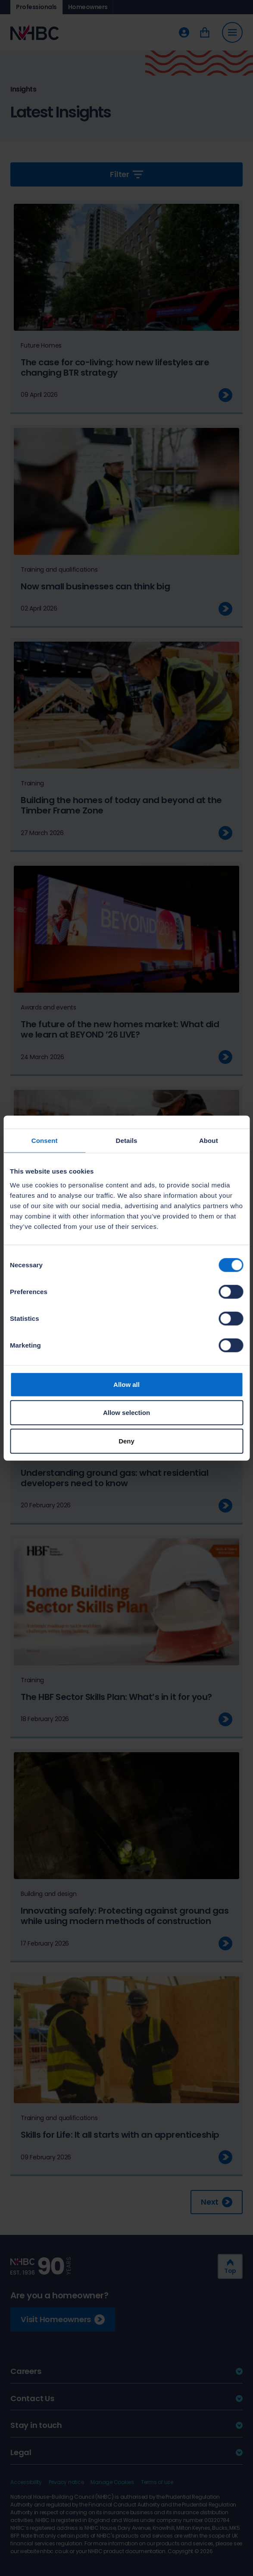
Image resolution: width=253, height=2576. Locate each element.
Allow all (126, 1384)
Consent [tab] (44, 1140)
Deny (126, 1440)
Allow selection (126, 1412)
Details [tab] (126, 1140)
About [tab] (208, 1140)
